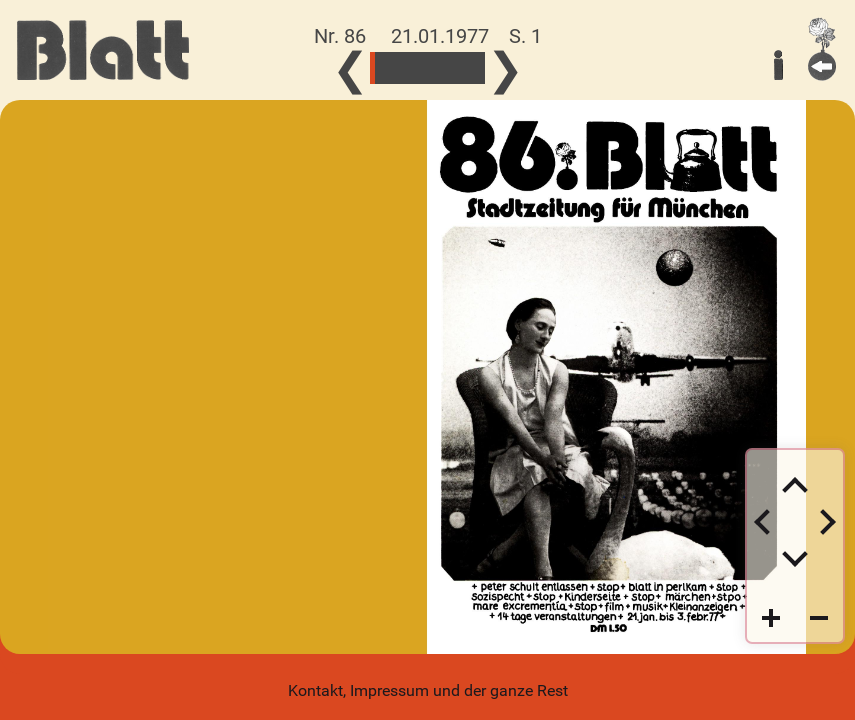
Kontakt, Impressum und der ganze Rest (428, 690)
